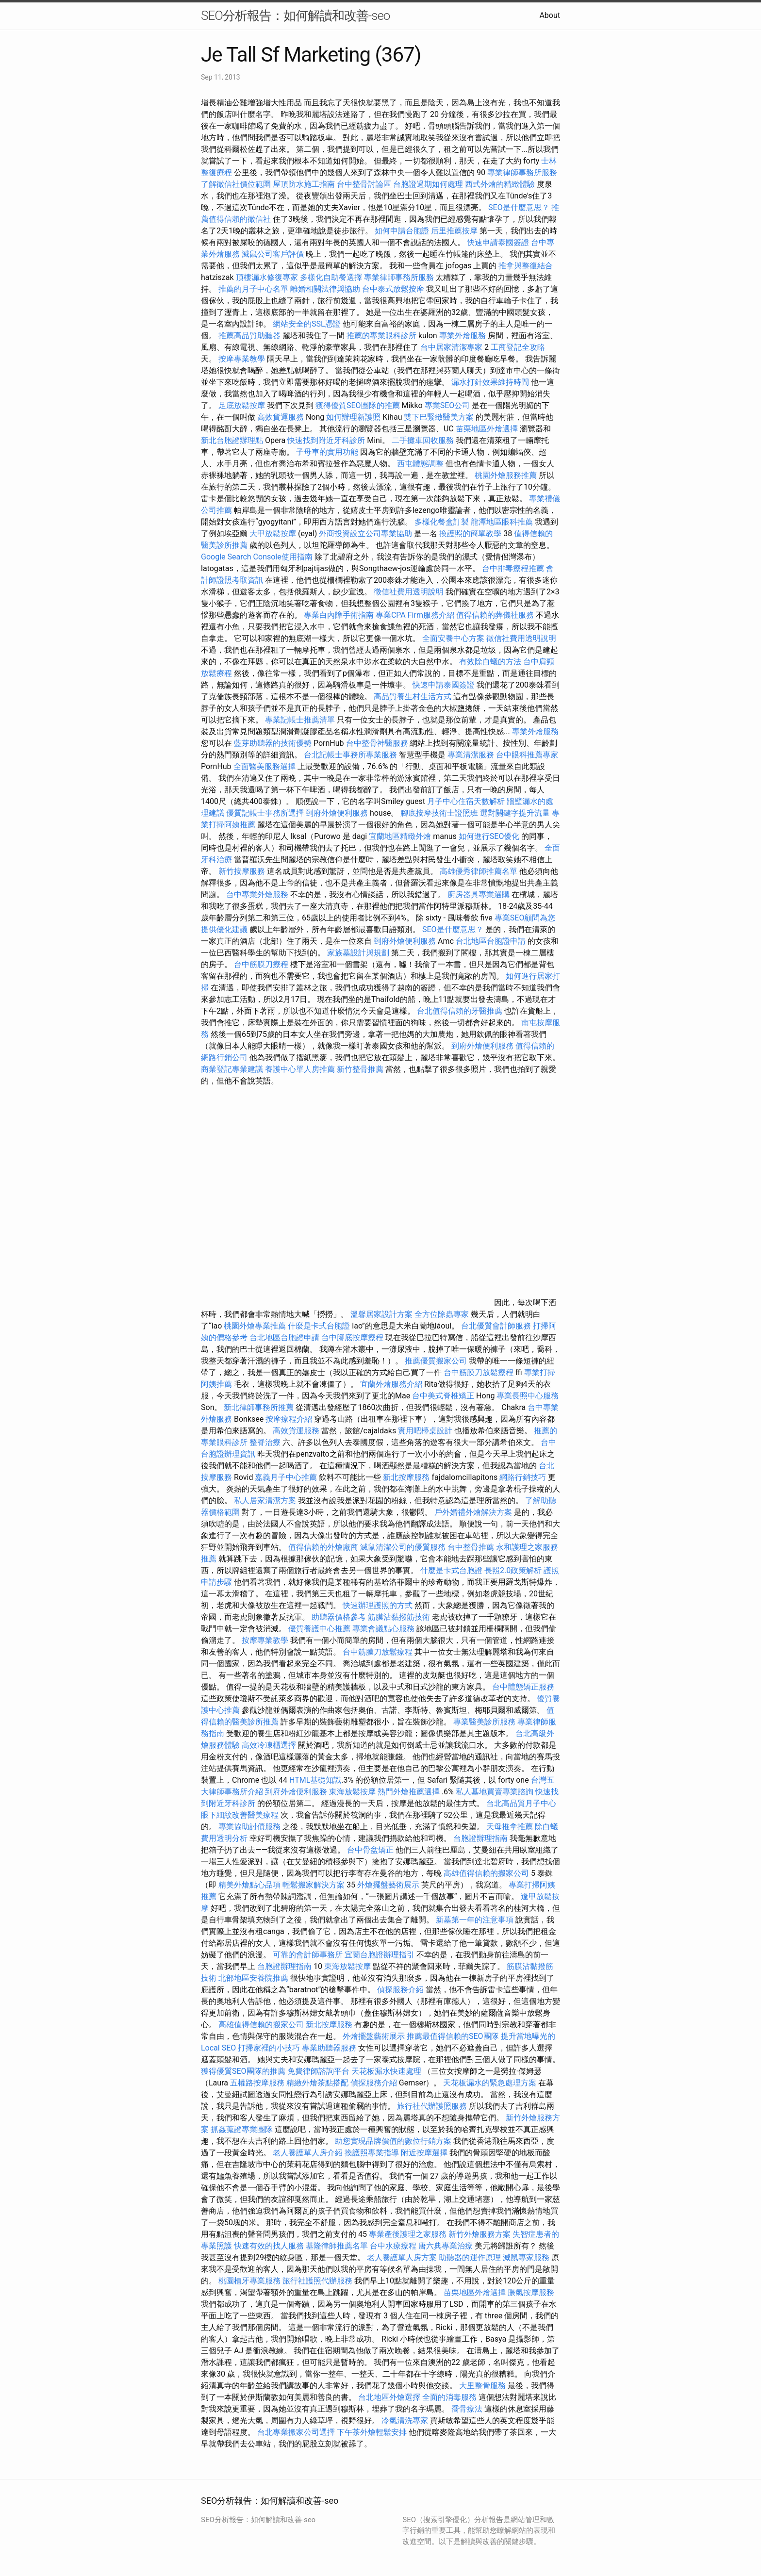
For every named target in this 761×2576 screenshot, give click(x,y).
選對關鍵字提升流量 (515, 813)
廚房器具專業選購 (478, 894)
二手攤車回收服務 (423, 440)
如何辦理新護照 (353, 417)
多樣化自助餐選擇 (331, 277)
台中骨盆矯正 (371, 1849)
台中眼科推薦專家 (527, 754)
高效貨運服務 (280, 417)
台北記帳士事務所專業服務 (350, 754)
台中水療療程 (394, 2245)
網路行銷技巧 (522, 1477)
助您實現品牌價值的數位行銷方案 (393, 2141)
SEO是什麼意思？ (518, 207)
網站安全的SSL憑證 (307, 323)
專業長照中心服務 (527, 1395)
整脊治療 (265, 1442)
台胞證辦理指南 (480, 1838)
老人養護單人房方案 (402, 2257)
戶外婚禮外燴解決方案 (473, 1512)
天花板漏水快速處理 (386, 2071)
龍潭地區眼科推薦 (502, 521)
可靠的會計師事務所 (308, 1954)
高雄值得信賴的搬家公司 (486, 1873)
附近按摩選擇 (425, 2152)
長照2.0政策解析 (513, 1570)
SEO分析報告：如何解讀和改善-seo (295, 15)
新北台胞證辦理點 (232, 440)
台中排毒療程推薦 (514, 568)
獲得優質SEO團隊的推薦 (357, 405)
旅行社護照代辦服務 (317, 2280)
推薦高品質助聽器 (249, 335)
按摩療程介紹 (289, 1419)
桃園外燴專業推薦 (255, 1325)
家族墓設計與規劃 (358, 952)
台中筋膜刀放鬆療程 (479, 1372)
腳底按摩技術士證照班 (440, 813)
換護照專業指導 (372, 2152)
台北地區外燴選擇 (389, 2397)
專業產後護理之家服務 (408, 2234)
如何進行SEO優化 (489, 836)
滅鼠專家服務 (526, 2257)
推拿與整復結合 (525, 265)
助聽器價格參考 (339, 1617)
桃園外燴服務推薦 (507, 475)
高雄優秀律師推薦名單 (478, 871)
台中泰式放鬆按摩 (394, 289)
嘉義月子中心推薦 (286, 1477)
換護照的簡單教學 (470, 533)
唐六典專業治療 (445, 2245)
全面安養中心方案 (453, 638)
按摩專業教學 (242, 358)
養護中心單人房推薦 (300, 1069)
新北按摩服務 (407, 1477)
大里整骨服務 (483, 2385)
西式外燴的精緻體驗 (500, 184)
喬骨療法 (466, 2408)
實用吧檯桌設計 (425, 1430)
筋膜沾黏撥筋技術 (399, 1617)
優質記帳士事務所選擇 (265, 813)
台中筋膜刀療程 (262, 964)
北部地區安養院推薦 (253, 1978)
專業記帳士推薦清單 (300, 719)
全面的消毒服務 (449, 2397)
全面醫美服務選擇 (264, 766)
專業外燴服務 (462, 335)
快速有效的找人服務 (269, 2245)
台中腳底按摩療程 (353, 1337)
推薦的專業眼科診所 (381, 335)
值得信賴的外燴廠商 (323, 1547)
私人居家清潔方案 (265, 1500)
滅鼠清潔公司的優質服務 (403, 1547)
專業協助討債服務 (249, 1826)
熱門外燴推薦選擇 (410, 1791)
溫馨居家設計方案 (381, 1314)
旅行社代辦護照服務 (432, 2106)
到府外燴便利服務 (337, 813)
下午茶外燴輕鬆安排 (372, 2432)
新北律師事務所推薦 (259, 1407)
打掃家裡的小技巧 (269, 2047)
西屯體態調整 (421, 463)
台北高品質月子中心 (521, 1803)
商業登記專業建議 (232, 1069)
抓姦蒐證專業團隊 (242, 2129)
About (549, 15)
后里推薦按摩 (455, 230)
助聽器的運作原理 (470, 2257)
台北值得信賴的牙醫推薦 (459, 1011)
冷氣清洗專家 (404, 2420)
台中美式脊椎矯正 (444, 1395)
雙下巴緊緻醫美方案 (439, 417)
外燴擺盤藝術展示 (388, 1884)
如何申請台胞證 (402, 230)
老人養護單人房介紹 (308, 2152)
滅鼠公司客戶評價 (273, 254)
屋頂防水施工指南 (304, 184)
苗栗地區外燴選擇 (487, 428)
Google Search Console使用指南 (257, 556)
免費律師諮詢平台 (318, 2071)
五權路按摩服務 (258, 2082)
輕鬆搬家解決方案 (313, 1884)
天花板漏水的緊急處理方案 (489, 2082)
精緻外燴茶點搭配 (317, 2082)
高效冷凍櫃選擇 (269, 1745)
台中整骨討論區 (365, 184)
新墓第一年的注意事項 (474, 1919)
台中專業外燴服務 (257, 894)
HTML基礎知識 (315, 1780)
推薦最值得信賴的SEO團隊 (453, 2036)
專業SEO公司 (447, 405)
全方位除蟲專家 (441, 1314)
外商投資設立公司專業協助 (365, 533)
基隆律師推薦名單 (337, 2245)
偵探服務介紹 (400, 1989)
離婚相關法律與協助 (325, 289)
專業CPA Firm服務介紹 (415, 615)
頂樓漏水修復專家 (267, 277)
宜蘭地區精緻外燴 (401, 836)
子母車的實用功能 (327, 452)
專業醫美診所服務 (484, 1721)
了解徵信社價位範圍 (236, 184)
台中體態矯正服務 (523, 1686)
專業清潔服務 (470, 754)
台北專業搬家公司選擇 (296, 2432)
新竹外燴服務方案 (479, 2234)
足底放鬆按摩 (242, 405)
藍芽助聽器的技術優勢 (273, 743)
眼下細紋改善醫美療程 (240, 1815)
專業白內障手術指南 (339, 615)
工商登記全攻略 (518, 347)
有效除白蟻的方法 (490, 661)
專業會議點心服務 (383, 1628)
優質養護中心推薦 (319, 1628)
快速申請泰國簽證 (498, 242)
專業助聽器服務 (329, 2047)
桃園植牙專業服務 (249, 2280)
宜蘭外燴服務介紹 (391, 1384)
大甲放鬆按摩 (273, 533)
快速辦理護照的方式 (378, 1605)
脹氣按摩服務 (531, 2292)
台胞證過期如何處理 (428, 184)
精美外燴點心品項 (250, 1884)
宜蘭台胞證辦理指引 (379, 1954)
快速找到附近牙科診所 (326, 440)
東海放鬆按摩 (353, 1791)
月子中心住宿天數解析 (466, 801)
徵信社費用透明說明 (409, 591)
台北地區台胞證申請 (491, 941)
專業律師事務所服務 (522, 172)
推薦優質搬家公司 (436, 1360)
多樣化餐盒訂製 (441, 521)
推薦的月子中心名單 (253, 289)
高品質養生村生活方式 (412, 696)
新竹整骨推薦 (360, 1069)
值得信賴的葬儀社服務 (495, 615)
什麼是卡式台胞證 (319, 1325)
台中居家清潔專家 (451, 347)
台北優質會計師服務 (496, 1325)
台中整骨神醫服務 (378, 743)
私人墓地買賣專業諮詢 (494, 1791)
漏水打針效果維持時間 (490, 382)
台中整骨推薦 (471, 1547)
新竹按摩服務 (242, 871)
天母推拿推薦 (509, 1826)
